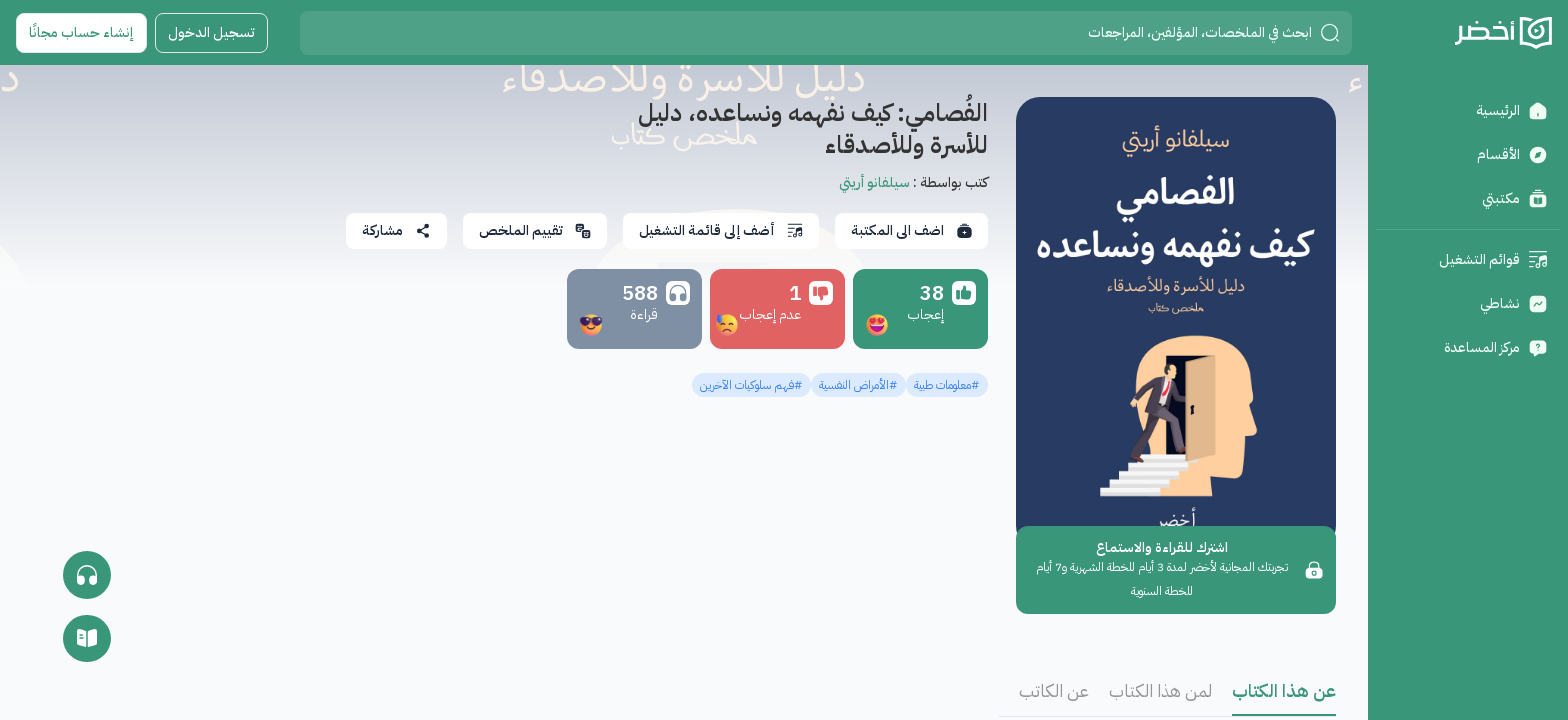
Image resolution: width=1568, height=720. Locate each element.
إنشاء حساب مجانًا (81, 32)
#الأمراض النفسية (858, 385)
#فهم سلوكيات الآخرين (751, 385)
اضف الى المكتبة (911, 230)
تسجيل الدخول (211, 32)
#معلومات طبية (947, 385)
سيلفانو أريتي (874, 182)
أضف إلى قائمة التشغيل (721, 230)
